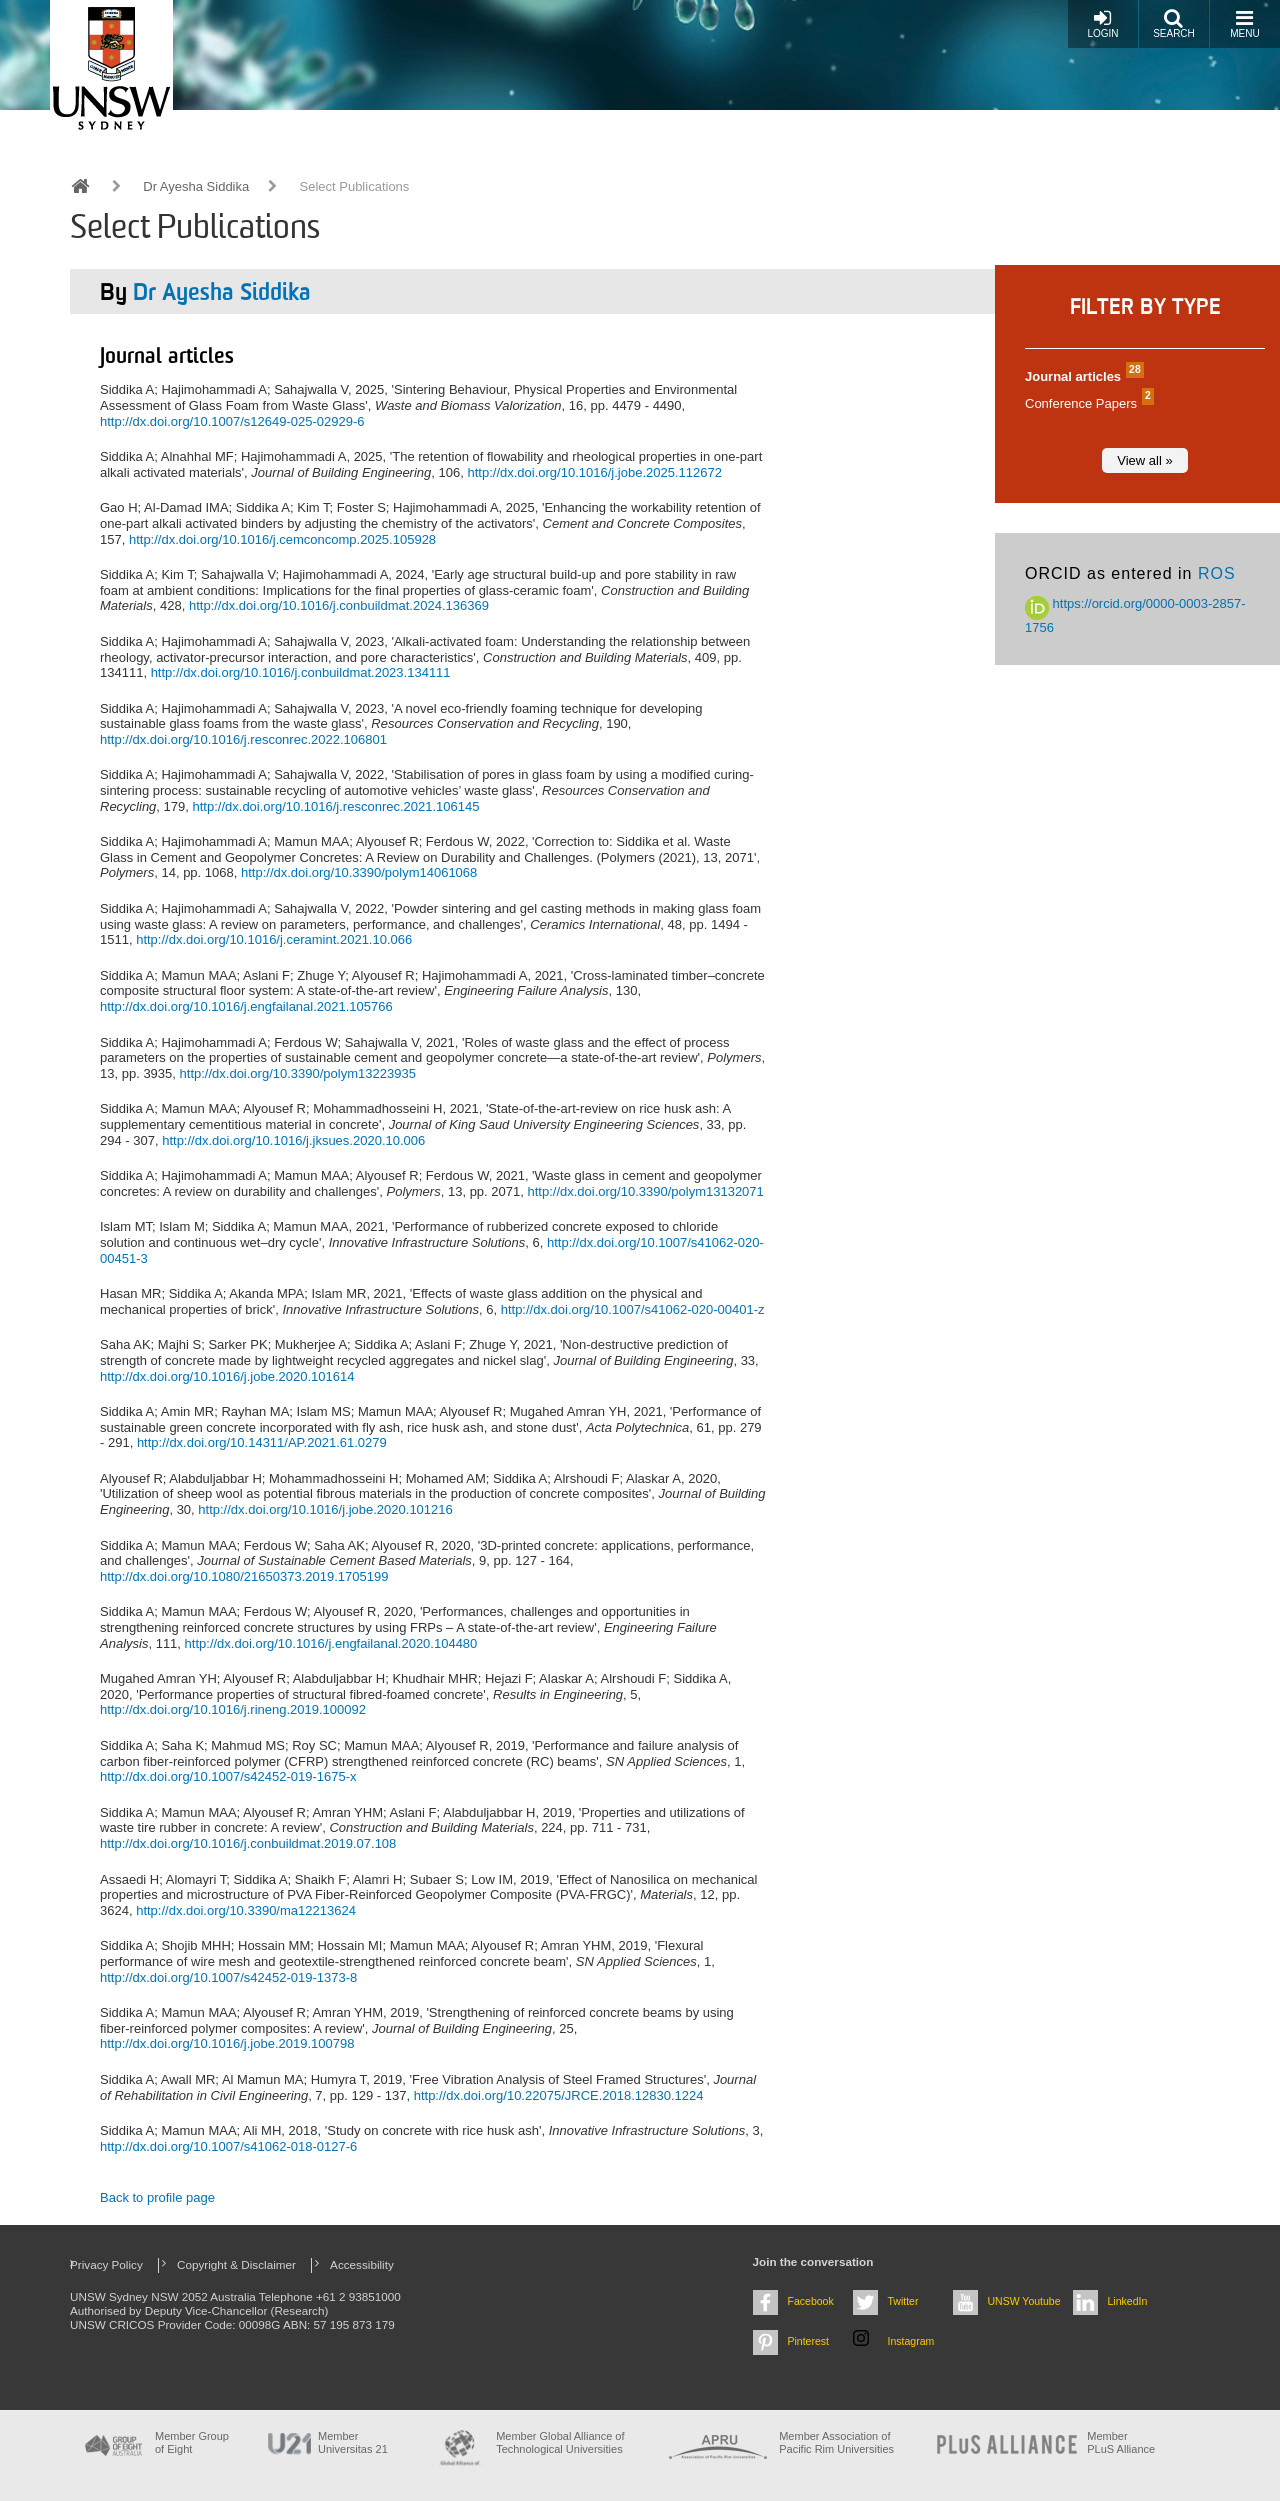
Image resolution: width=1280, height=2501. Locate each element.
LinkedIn (1128, 2301)
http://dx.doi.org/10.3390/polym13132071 (645, 1191)
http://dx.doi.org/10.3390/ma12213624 (246, 1910)
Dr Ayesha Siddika (196, 186)
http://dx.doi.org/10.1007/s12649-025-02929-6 (232, 421)
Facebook (811, 2301)
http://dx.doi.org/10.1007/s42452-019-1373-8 (228, 1977)
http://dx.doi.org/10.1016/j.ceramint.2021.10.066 (274, 939)
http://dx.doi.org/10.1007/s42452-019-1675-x (228, 1776)
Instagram (911, 2341)
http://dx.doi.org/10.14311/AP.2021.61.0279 (262, 1442)
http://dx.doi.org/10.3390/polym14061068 (359, 872)
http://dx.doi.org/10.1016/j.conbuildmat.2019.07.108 (248, 1843)
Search (1174, 23)
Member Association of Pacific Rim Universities (836, 2442)
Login (1102, 23)
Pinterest (809, 2341)
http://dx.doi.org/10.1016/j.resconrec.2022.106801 (243, 739)
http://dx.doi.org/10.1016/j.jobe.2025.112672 (594, 472)
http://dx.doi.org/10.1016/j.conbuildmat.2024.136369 (339, 605)
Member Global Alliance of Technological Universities (560, 2442)
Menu (1244, 23)
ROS (1217, 573)
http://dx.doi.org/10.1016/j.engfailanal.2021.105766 (246, 1006)
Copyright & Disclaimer (236, 2264)
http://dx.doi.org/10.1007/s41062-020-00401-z (633, 1309)
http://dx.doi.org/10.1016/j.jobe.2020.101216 (325, 1509)
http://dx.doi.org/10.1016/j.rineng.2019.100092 (233, 1709)
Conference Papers (1087, 403)
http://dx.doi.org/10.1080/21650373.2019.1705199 (244, 1576)
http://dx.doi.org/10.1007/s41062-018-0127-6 (228, 2146)
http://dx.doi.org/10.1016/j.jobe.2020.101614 (227, 1376)
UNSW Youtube (1024, 2301)
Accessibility (362, 2264)
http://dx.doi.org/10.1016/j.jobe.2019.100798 (227, 2043)
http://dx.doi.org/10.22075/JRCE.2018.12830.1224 (559, 2095)
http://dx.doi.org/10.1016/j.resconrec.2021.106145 (336, 806)
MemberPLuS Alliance (1121, 2442)
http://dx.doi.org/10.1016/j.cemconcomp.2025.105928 (282, 539)
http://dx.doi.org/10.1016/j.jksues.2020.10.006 (293, 1140)
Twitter (903, 2301)
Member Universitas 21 (353, 2442)
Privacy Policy (106, 2264)
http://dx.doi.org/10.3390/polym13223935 (298, 1073)
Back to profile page (157, 2197)
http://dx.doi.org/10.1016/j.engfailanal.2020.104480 (331, 1643)
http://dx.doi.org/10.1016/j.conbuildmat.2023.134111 (301, 672)
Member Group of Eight (192, 2442)
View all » (1144, 460)
